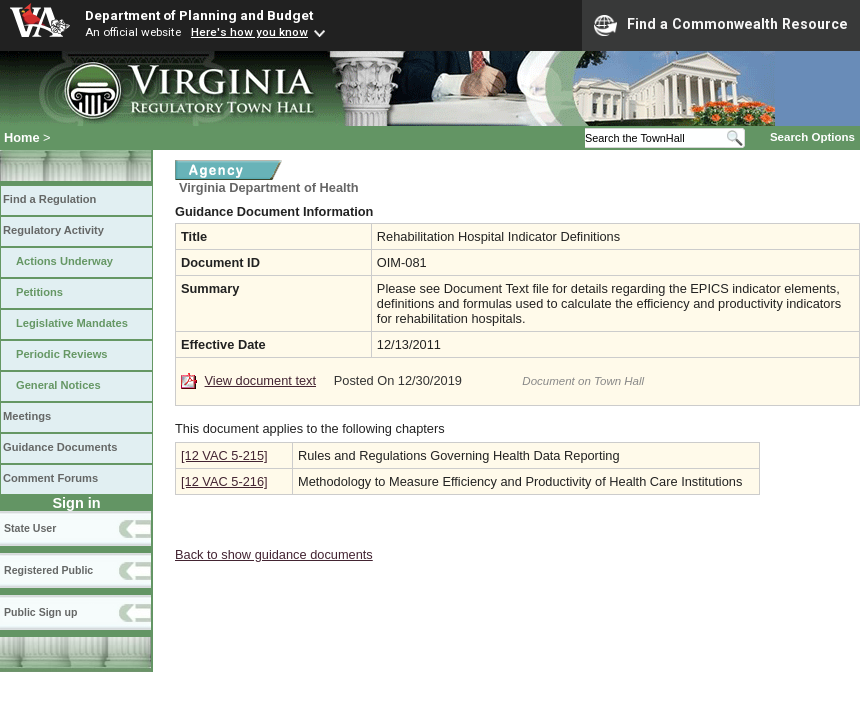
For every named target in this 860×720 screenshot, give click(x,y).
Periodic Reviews (62, 354)
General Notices (58, 385)
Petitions (39, 292)
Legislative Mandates (72, 323)
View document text (260, 380)
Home (22, 137)
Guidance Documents (60, 447)
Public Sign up (40, 612)
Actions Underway (64, 261)
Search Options (812, 137)
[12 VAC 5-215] (224, 455)
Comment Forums (50, 478)
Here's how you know (249, 32)
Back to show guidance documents (274, 554)
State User (30, 528)
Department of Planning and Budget (199, 15)
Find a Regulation (49, 199)
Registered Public (48, 570)
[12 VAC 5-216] (224, 481)
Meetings (27, 416)
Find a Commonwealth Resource (721, 25)
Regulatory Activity (53, 230)
